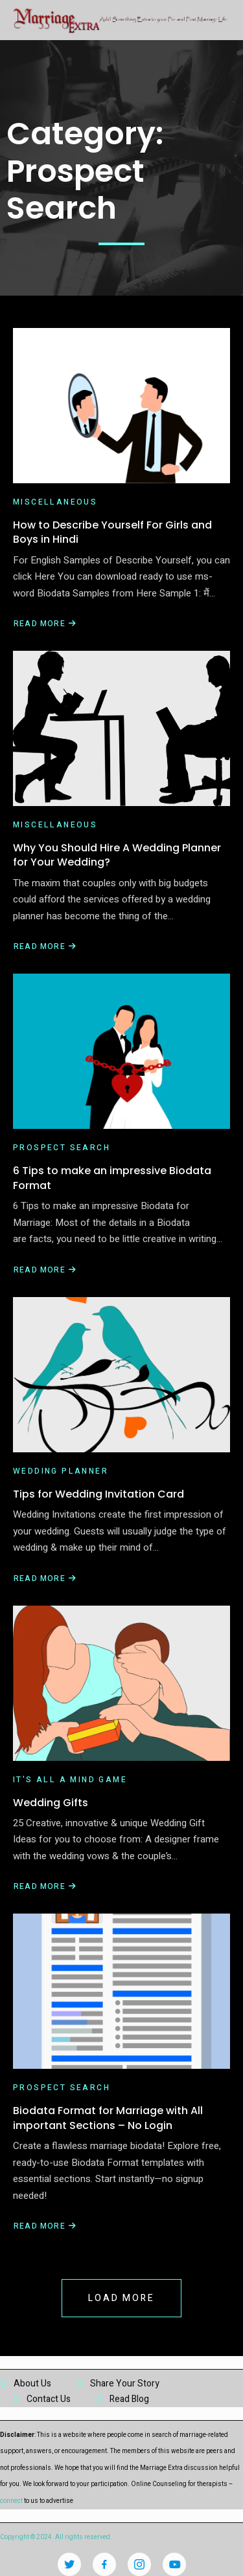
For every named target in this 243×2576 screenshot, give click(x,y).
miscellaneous (55, 502)
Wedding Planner (60, 1471)
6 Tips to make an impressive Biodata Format (112, 1177)
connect (11, 2500)
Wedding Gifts (50, 1802)
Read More (45, 623)
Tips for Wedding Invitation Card (98, 1494)
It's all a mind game (70, 1779)
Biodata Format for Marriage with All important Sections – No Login (108, 2117)
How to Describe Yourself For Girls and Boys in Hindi (112, 532)
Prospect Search (61, 1147)
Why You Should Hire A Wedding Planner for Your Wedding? (117, 854)
